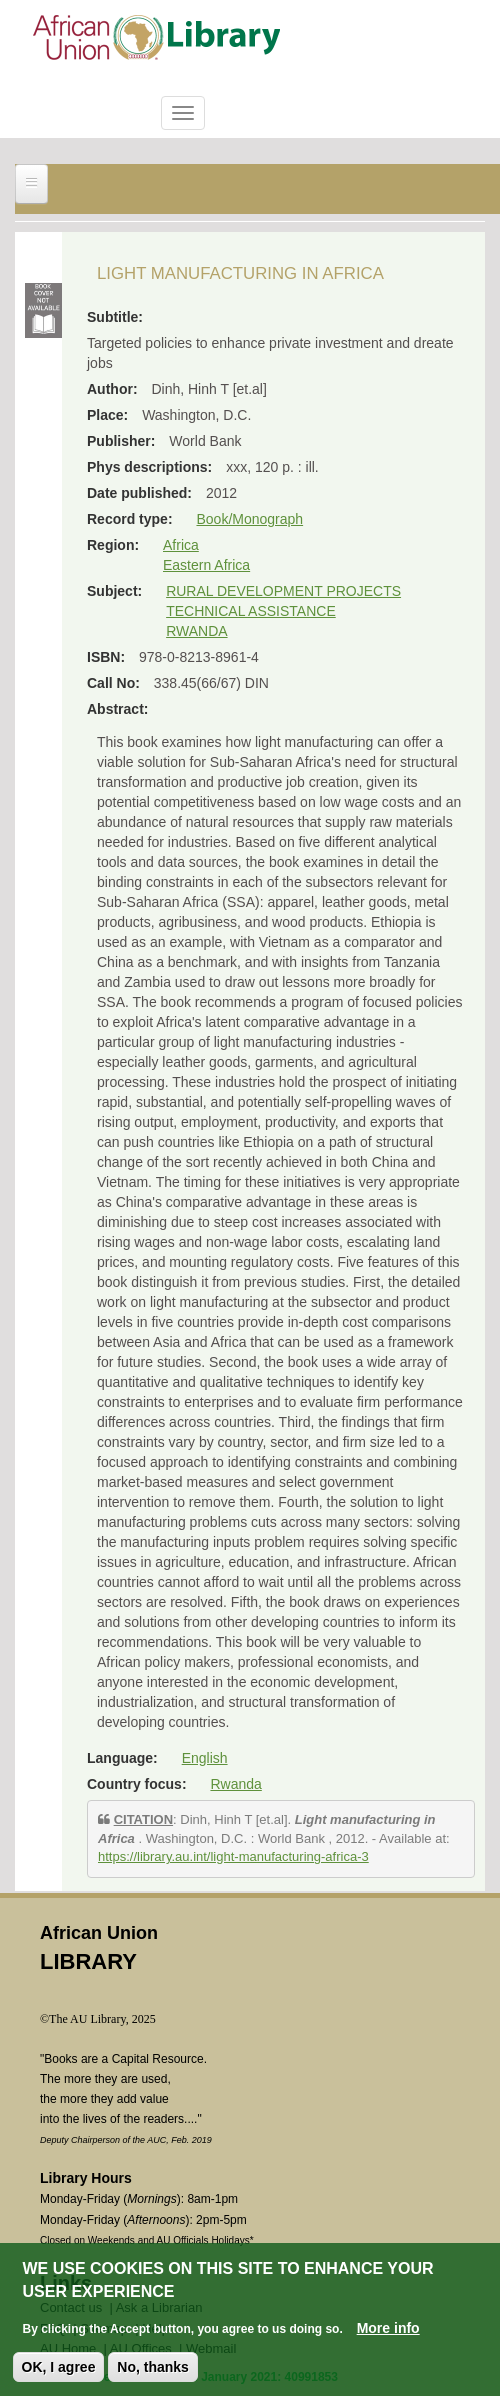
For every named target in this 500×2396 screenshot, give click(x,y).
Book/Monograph (249, 519)
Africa (181, 545)
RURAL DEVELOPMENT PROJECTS (283, 591)
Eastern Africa (206, 565)
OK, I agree (59, 2368)
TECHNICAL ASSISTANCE (251, 611)
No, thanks (153, 2368)
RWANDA (196, 631)
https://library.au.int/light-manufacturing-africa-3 (233, 1856)
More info (388, 2329)
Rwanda (235, 1784)
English (205, 1758)
